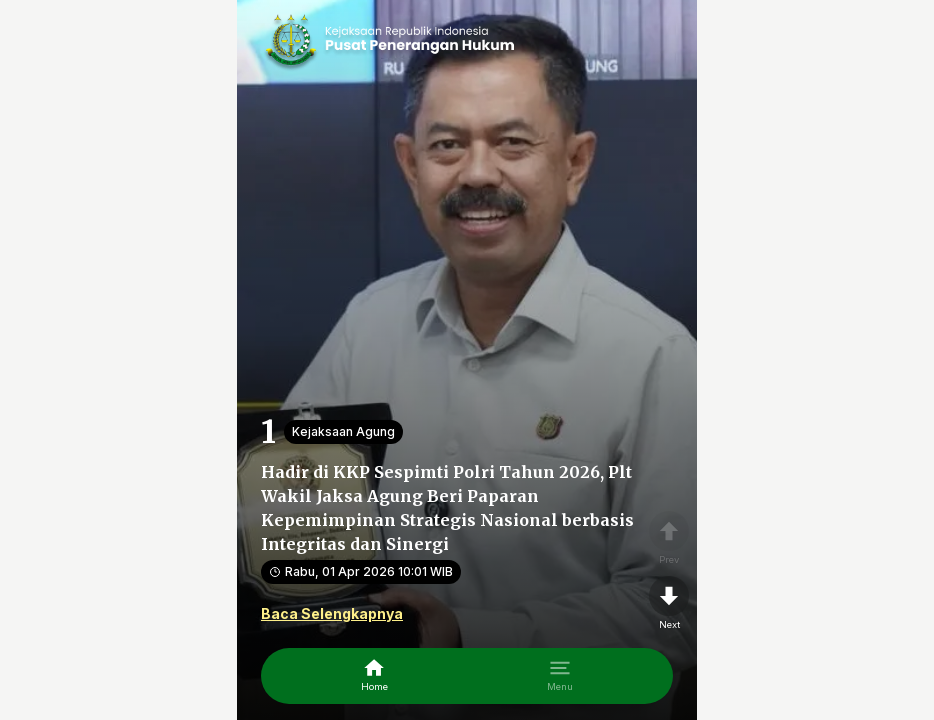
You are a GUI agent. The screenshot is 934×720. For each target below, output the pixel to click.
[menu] (560, 676)
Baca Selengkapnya (332, 613)
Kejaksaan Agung (343, 431)
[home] (374, 676)
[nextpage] (669, 604)
